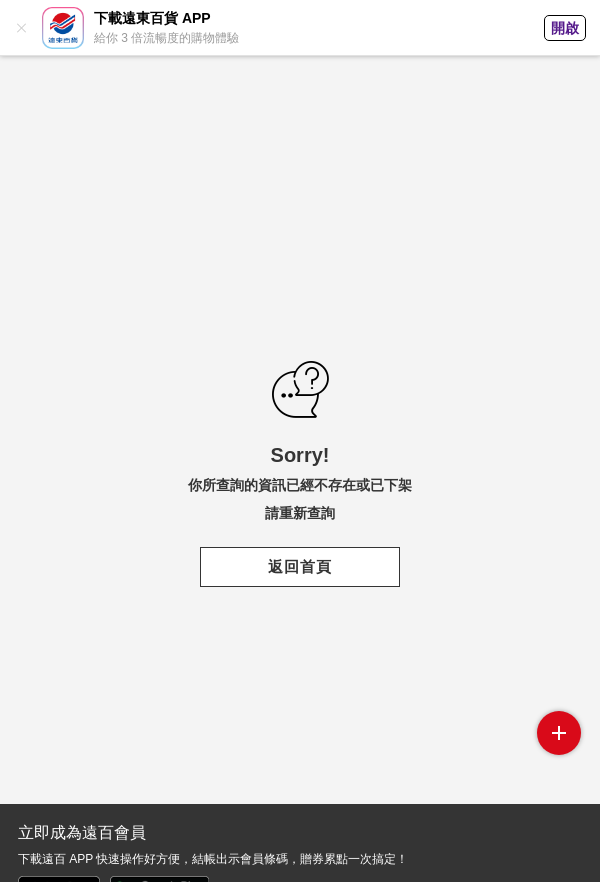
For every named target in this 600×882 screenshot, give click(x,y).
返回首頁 (300, 566)
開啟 (565, 28)
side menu (559, 733)
